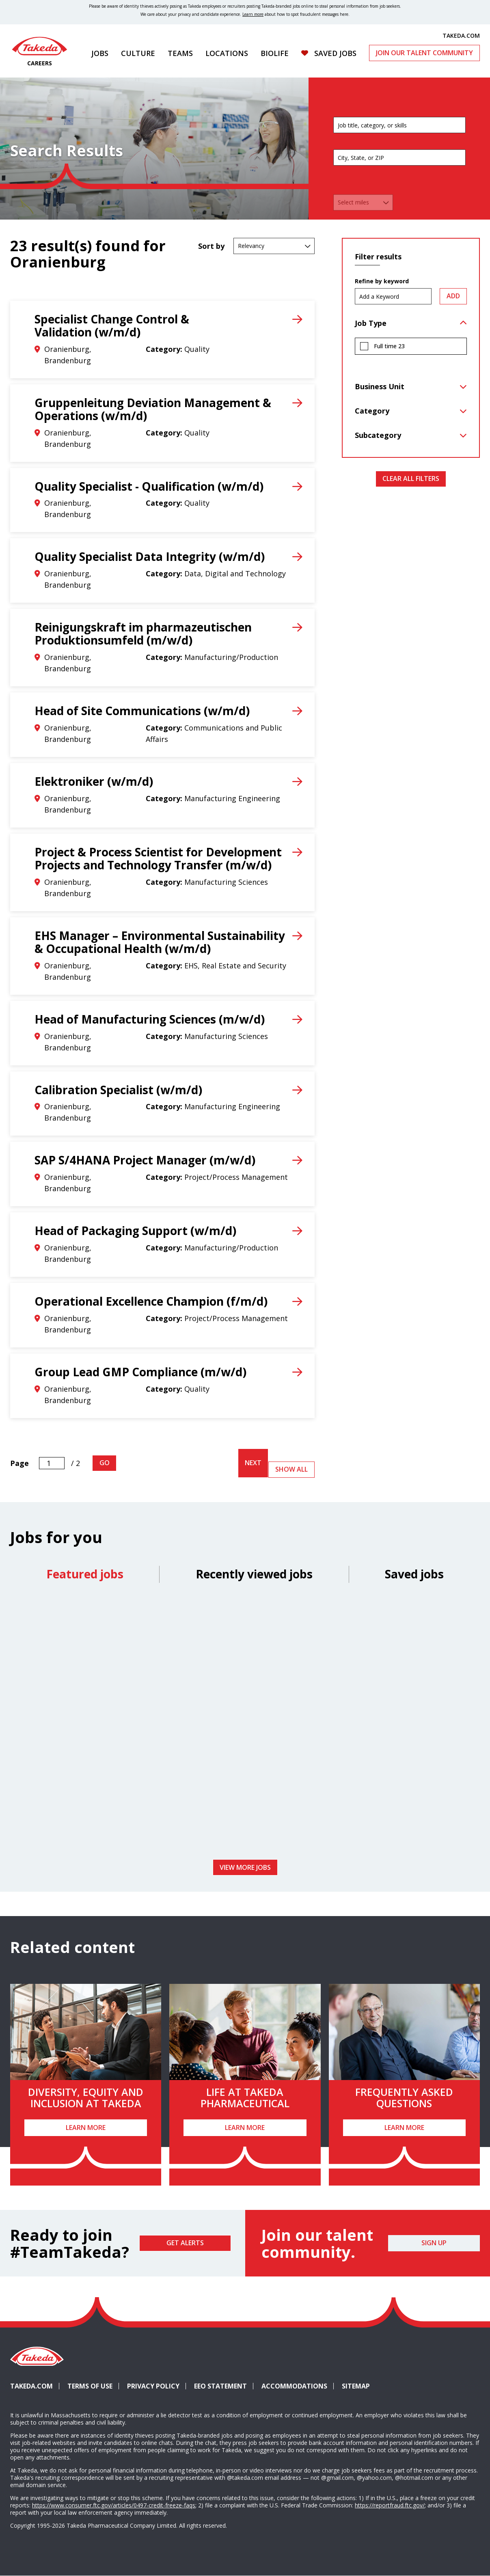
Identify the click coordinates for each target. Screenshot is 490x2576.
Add (453, 295)
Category (372, 411)
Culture (138, 53)
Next (253, 1462)
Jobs (99, 53)
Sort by (211, 246)
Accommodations (297, 2386)
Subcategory (378, 435)
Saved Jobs (335, 53)
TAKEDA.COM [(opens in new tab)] (461, 35)
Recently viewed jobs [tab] (254, 1574)
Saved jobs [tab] (414, 1574)
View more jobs (245, 1867)
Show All (291, 1469)
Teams (180, 53)
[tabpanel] (245, 1724)
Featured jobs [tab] (84, 1574)
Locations (226, 53)
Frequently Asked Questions (404, 2097)
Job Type (370, 323)
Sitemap (356, 2386)
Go (104, 1462)
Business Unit (379, 386)
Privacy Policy (153, 2386)
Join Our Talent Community (424, 52)
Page (19, 1463)
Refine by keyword (382, 281)
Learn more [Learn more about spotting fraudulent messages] (252, 14)
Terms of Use (89, 2386)
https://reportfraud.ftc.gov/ (390, 2505)
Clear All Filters (410, 478)
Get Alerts (185, 2242)
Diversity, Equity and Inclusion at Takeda (85, 2097)
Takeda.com (31, 2386)
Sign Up (434, 2242)
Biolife (275, 53)
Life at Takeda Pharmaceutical (245, 2097)
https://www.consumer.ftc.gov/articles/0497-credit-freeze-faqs (113, 2505)
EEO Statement (220, 2386)
